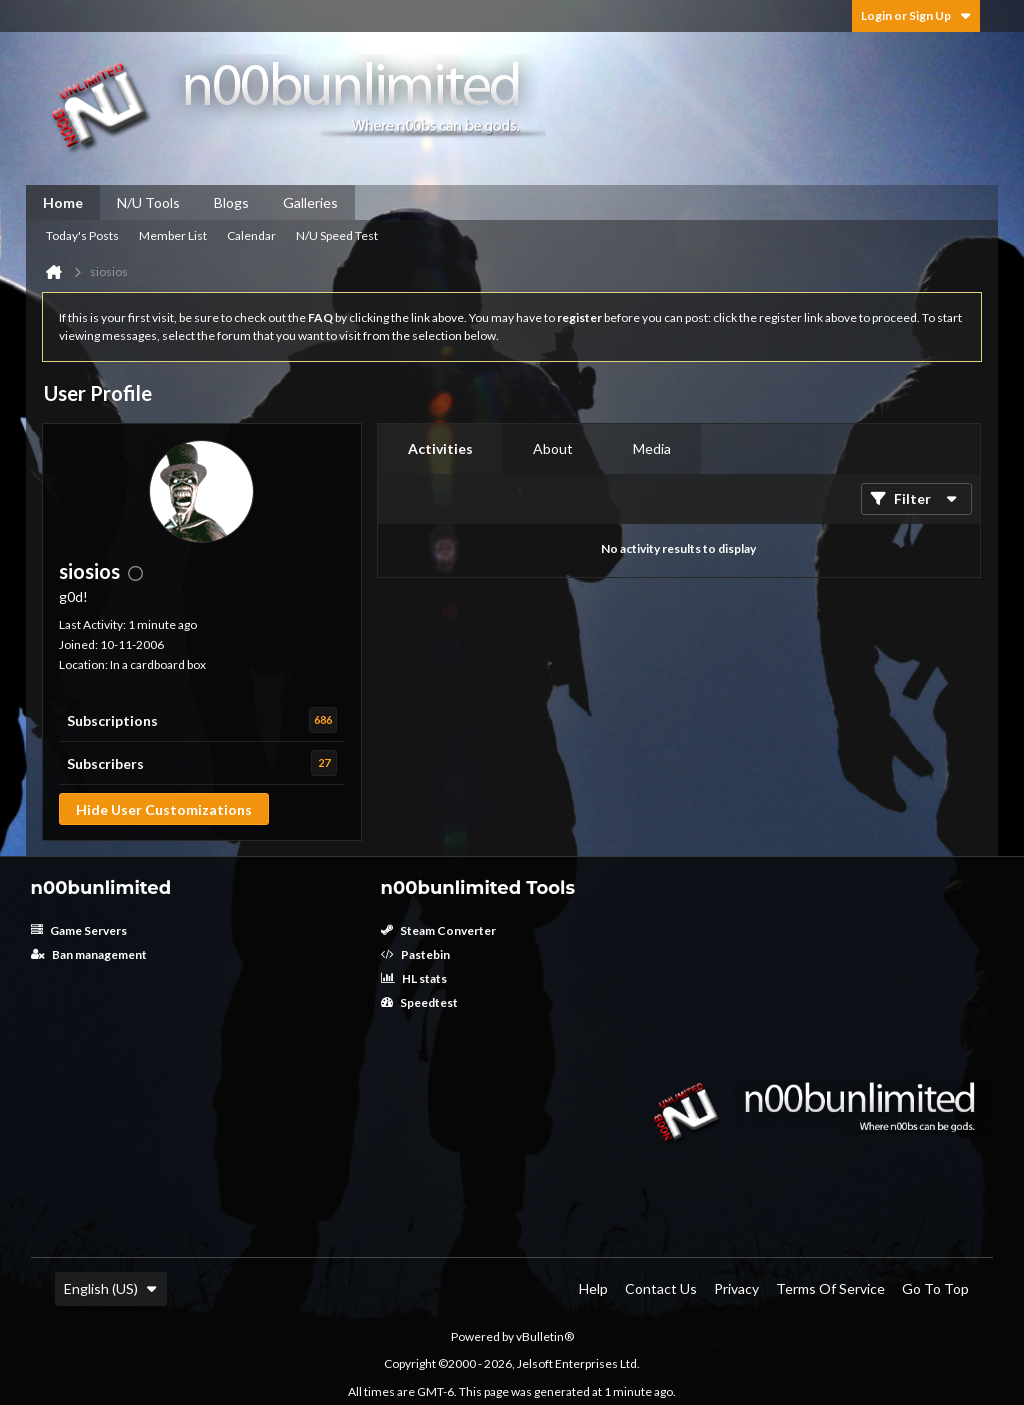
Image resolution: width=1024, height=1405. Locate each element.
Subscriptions (112, 720)
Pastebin (415, 954)
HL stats (414, 978)
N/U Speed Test (337, 235)
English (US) (111, 1288)
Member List (173, 235)
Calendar (251, 235)
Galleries (310, 202)
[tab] (440, 449)
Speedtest (419, 1002)
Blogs (231, 202)
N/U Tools (148, 202)
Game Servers (79, 930)
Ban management (89, 954)
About (553, 448)
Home (63, 202)
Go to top (935, 1288)
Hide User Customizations (164, 809)
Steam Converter (438, 930)
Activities (440, 448)
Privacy (736, 1288)
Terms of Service (830, 1288)
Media (652, 448)
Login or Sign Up (916, 15)
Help (593, 1288)
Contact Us (661, 1288)
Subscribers (105, 763)
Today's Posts (82, 235)
